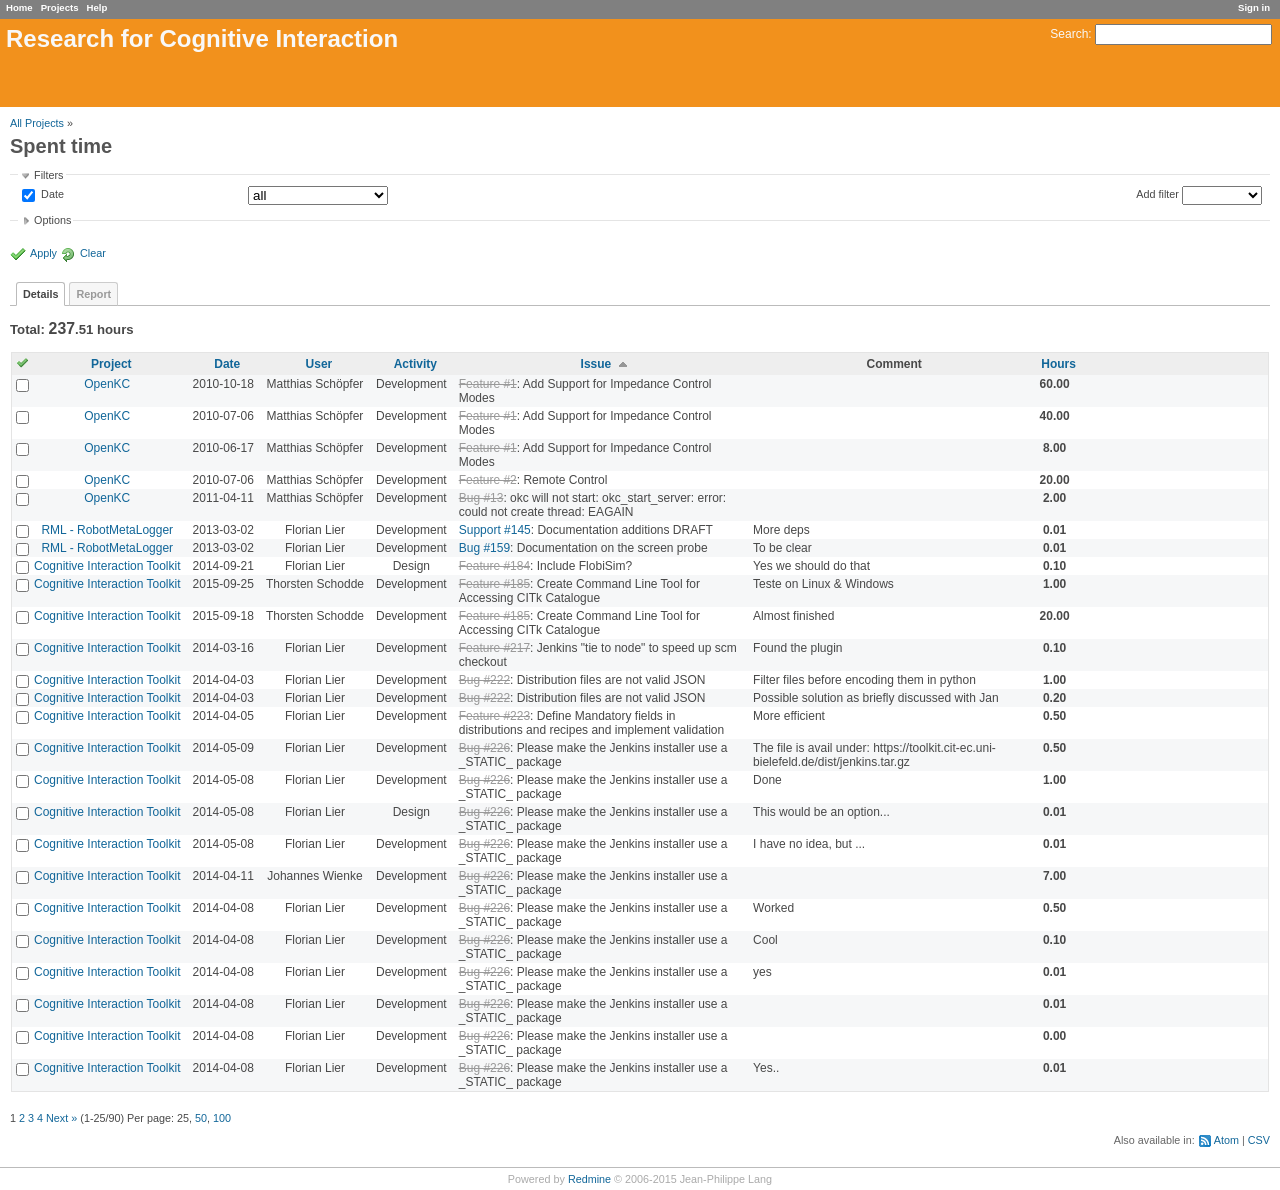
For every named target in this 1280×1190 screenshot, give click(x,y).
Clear (93, 253)
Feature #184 (494, 566)
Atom (1226, 1140)
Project (111, 364)
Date (51, 195)
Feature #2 (488, 480)
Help (97, 7)
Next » (61, 1118)
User (319, 364)
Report (93, 294)
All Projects (37, 123)
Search (1069, 34)
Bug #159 (484, 548)
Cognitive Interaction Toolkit (107, 566)
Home (19, 7)
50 (201, 1118)
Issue (596, 364)
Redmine (589, 1179)
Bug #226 (484, 748)
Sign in (1254, 7)
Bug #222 (484, 680)
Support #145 (495, 530)
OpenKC (107, 384)
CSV (1259, 1140)
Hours (1058, 364)
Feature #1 (488, 384)
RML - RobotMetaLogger (107, 530)
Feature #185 (494, 584)
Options (52, 220)
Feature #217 (494, 648)
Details (40, 294)
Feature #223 (494, 716)
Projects (60, 7)
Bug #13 (481, 498)
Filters (48, 175)
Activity (415, 364)
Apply (43, 253)
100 (222, 1118)
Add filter (1157, 194)
